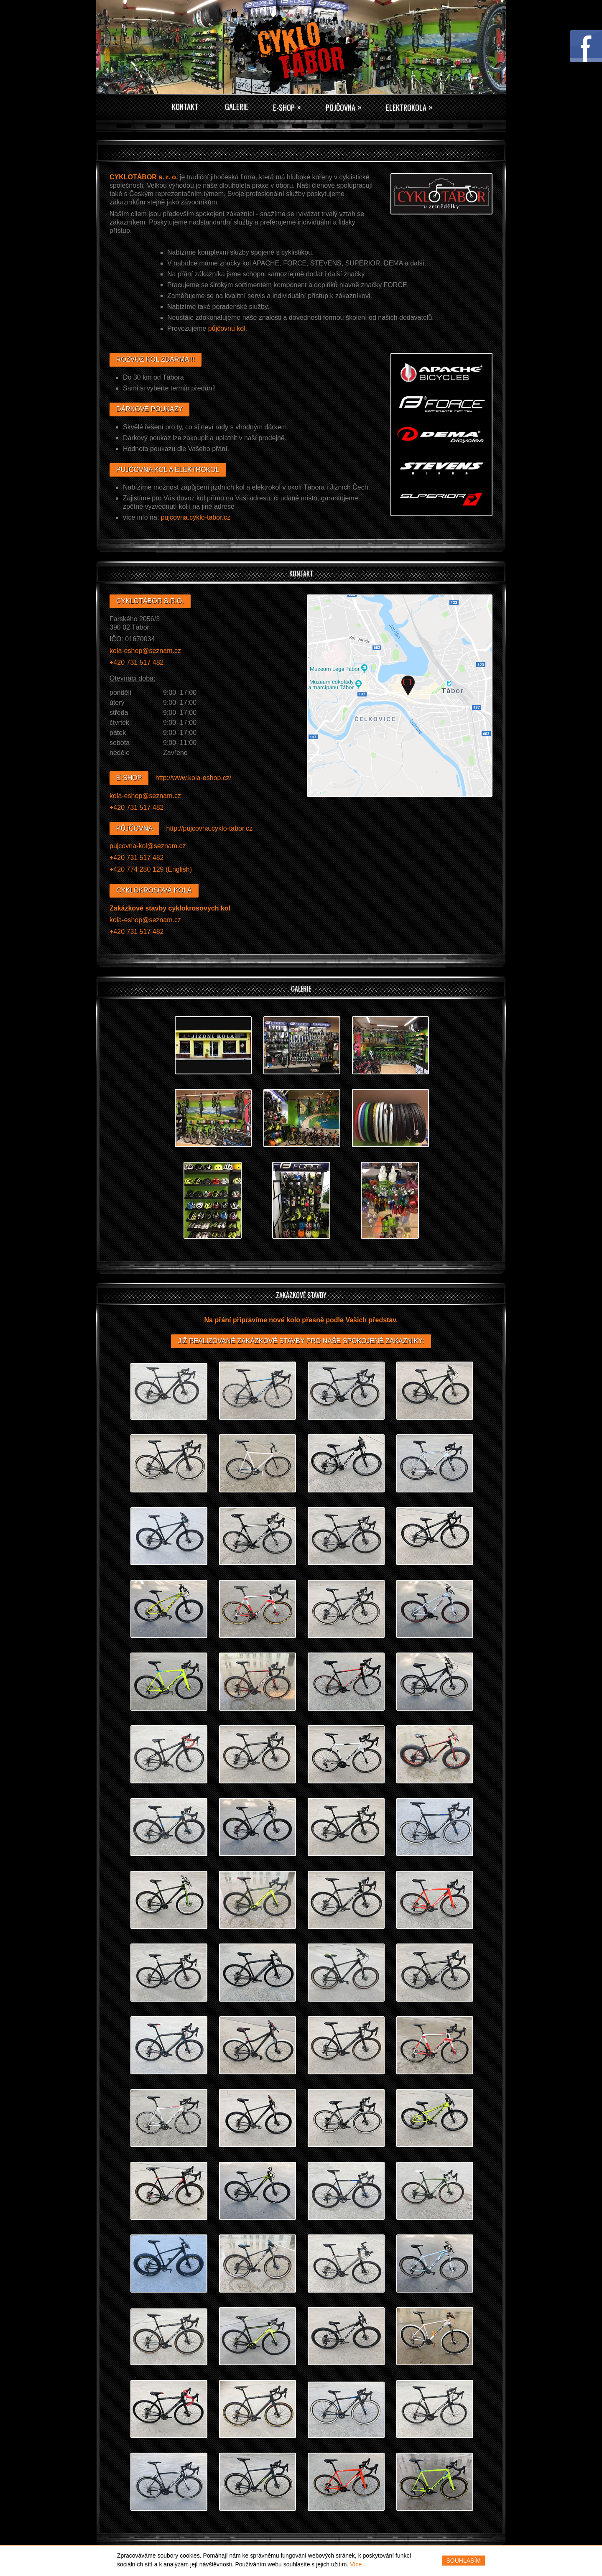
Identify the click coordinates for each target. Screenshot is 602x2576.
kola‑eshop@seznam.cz (145, 650)
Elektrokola (419, 107)
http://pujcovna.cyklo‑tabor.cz (209, 828)
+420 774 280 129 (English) (151, 869)
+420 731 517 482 (136, 662)
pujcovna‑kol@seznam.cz (148, 845)
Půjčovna (348, 107)
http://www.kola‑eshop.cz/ (193, 777)
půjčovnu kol (226, 328)
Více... (358, 2564)
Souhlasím (463, 2560)
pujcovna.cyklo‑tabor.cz (195, 517)
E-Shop (286, 107)
